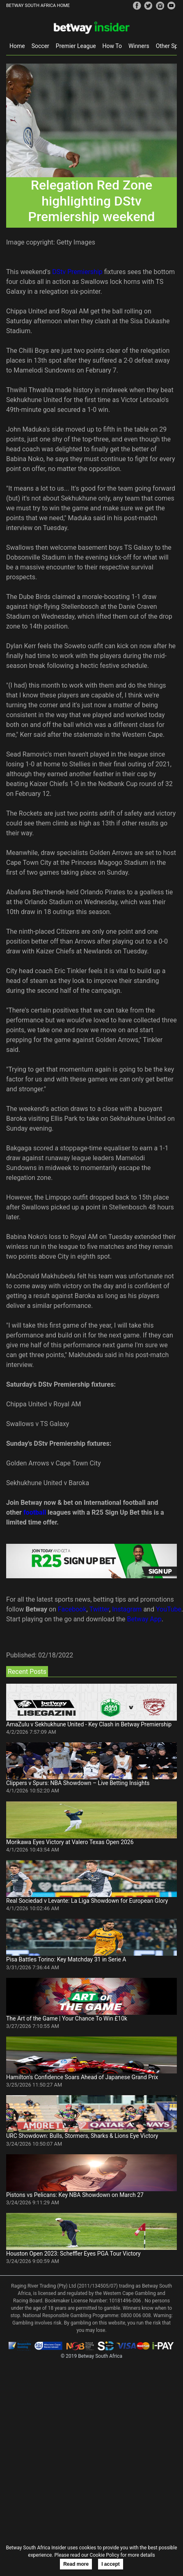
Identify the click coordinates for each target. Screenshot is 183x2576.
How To (112, 46)
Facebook (72, 1609)
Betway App (144, 1619)
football (34, 1512)
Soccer (40, 46)
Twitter (99, 1609)
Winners (138, 46)
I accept (110, 2564)
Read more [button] (76, 2564)
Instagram (127, 1609)
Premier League (76, 46)
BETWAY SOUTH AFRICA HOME (38, 5)
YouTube (168, 1609)
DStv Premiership (77, 272)
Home (17, 46)
